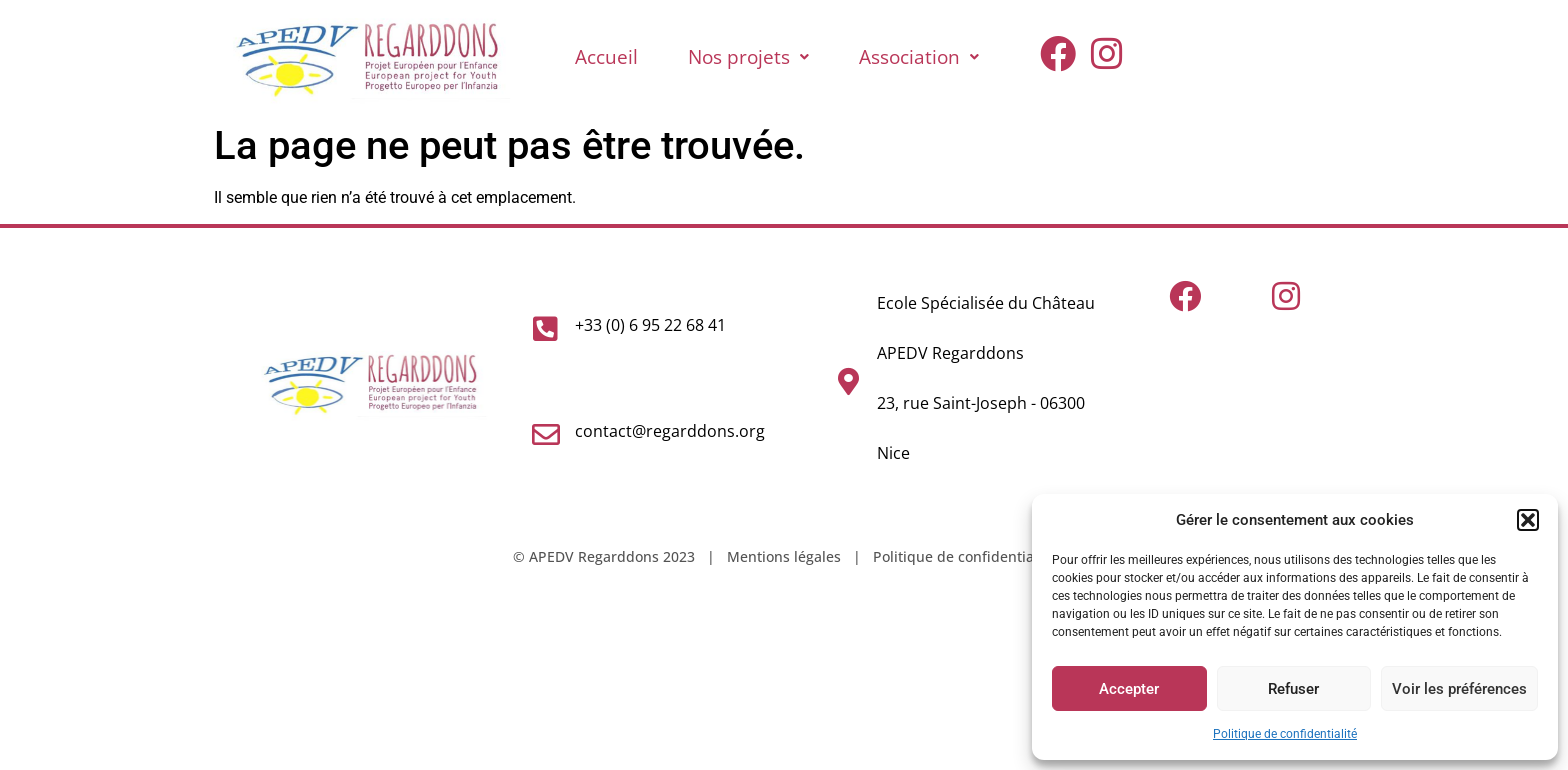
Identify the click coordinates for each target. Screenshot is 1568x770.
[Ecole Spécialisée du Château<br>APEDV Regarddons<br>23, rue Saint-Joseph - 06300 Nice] (848, 382)
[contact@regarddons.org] (546, 435)
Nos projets (748, 56)
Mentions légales (784, 556)
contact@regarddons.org (670, 431)
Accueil (606, 56)
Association (919, 56)
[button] (1528, 520)
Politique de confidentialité (1285, 734)
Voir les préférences (1459, 689)
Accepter (1129, 689)
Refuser (1293, 689)
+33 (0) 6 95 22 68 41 (650, 325)
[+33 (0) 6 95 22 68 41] (546, 329)
